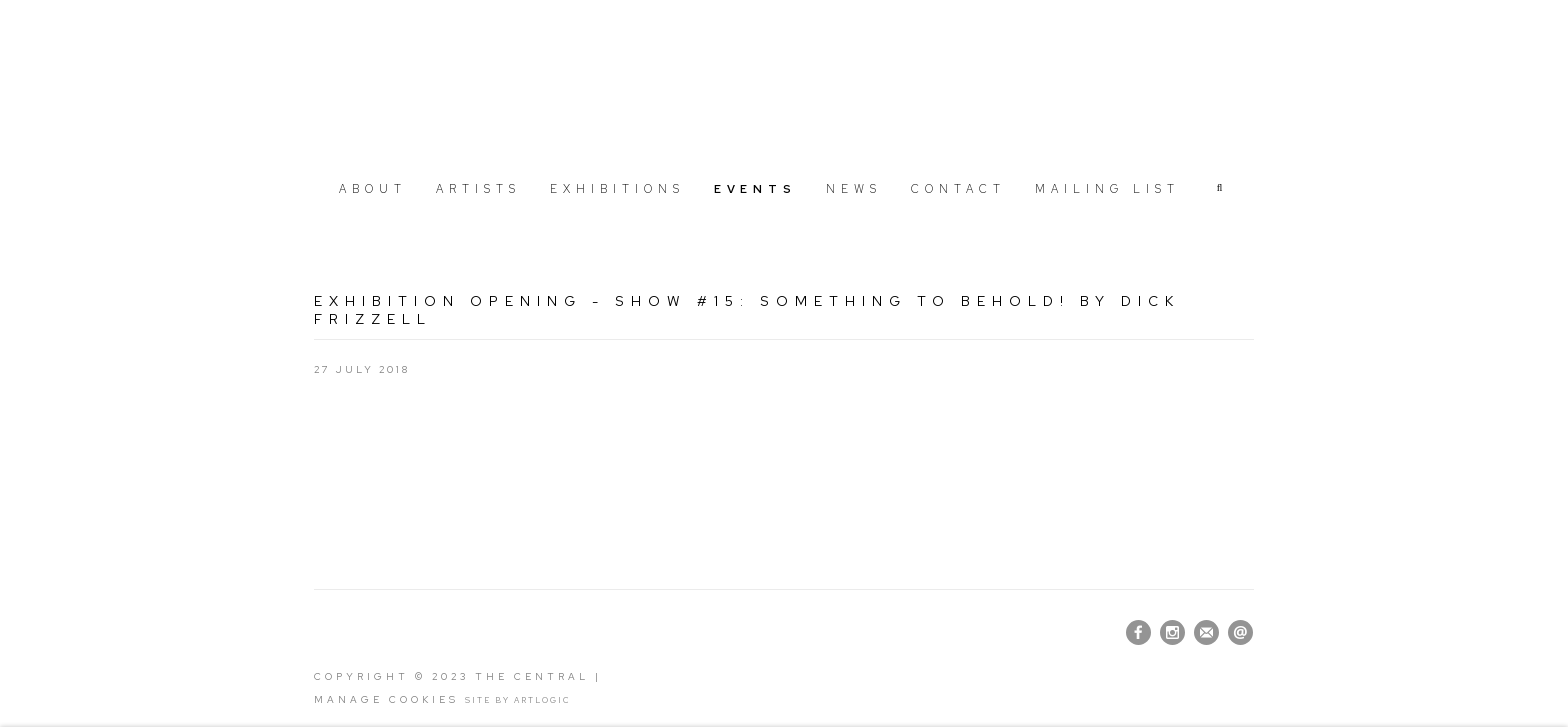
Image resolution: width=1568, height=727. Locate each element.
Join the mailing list (1206, 632)
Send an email (1240, 632)
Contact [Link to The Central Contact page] (958, 189)
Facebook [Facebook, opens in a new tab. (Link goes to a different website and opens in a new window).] (1138, 633)
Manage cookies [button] (386, 699)
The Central (784, 83)
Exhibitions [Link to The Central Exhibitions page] (617, 189)
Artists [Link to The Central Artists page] (478, 189)
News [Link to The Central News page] (854, 189)
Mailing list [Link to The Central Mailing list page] (1107, 189)
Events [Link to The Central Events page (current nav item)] (755, 189)
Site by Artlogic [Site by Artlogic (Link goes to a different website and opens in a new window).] (518, 700)
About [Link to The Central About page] (373, 189)
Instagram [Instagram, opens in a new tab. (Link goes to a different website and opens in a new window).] (1172, 633)
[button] (1221, 188)
